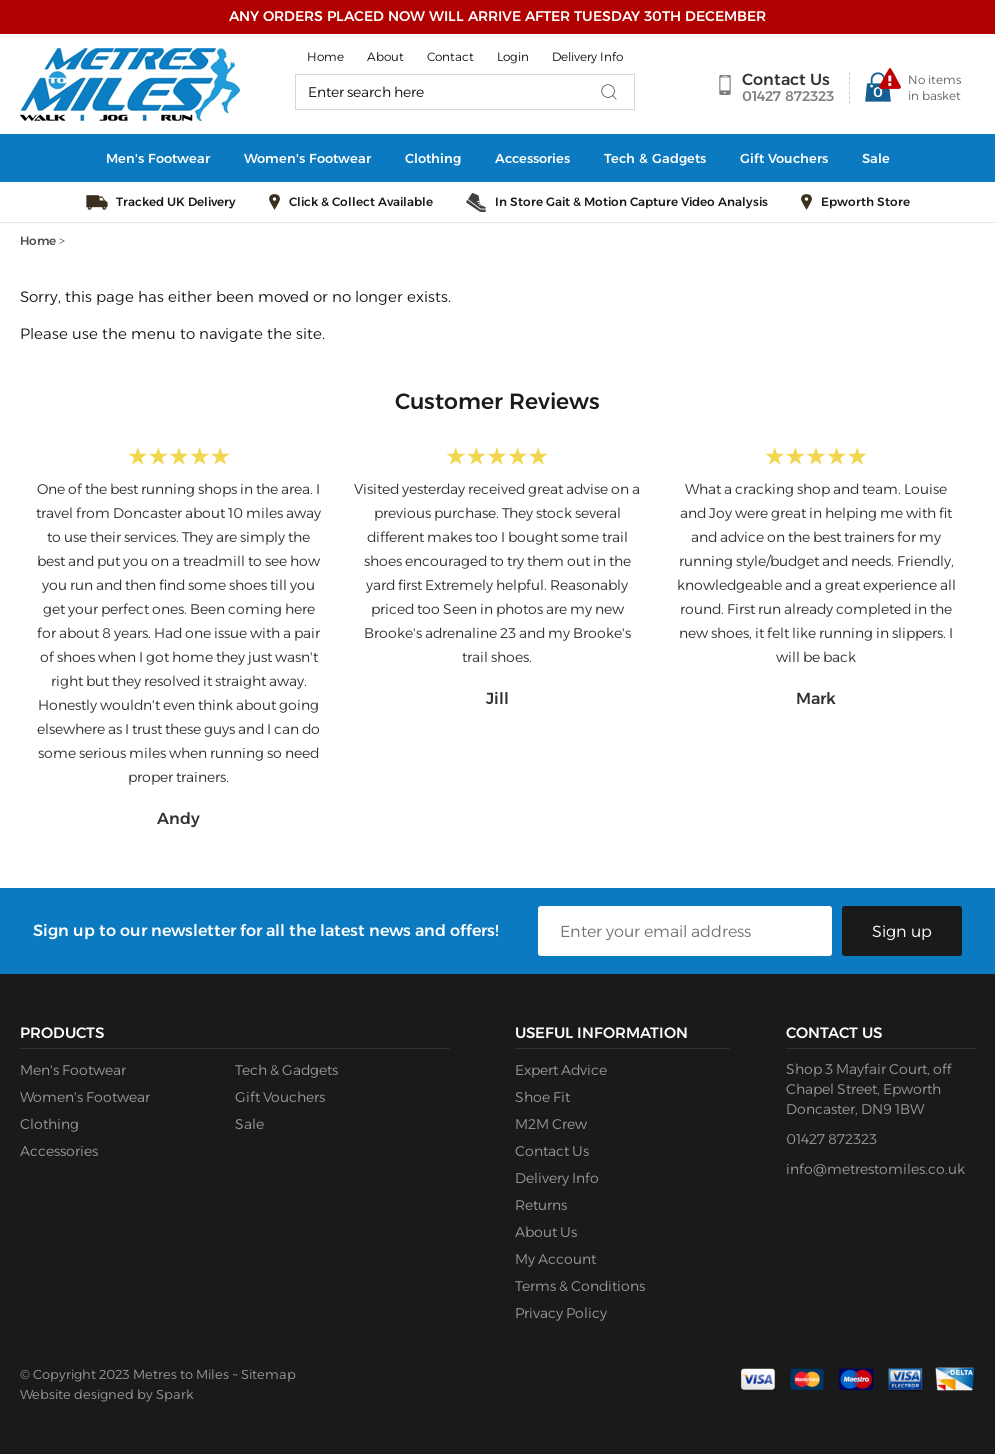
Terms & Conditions (580, 1286)
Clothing (433, 158)
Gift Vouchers (784, 158)
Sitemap (268, 1374)
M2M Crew (551, 1124)
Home (325, 56)
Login (513, 56)
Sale (876, 158)
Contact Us (786, 79)
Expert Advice (561, 1070)
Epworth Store (865, 201)
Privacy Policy (561, 1313)
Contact (450, 56)
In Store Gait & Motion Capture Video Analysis (631, 201)
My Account (555, 1259)
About (385, 56)
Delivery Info (587, 56)
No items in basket (934, 87)
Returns (541, 1205)
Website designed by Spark (106, 1394)
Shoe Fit (542, 1097)
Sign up (902, 931)
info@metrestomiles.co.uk (875, 1169)
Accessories (532, 158)
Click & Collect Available (361, 201)
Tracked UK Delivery (176, 201)
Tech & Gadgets (655, 158)
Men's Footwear (158, 158)
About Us (546, 1232)
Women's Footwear (307, 158)
